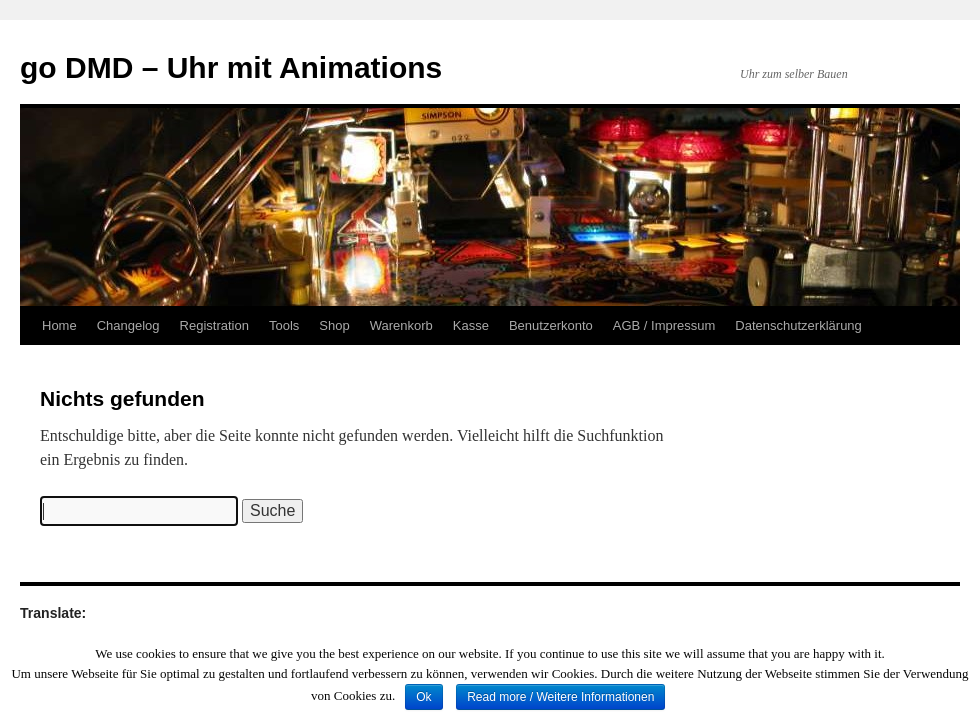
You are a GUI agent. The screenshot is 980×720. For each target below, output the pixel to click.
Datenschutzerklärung (798, 325)
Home (59, 325)
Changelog (128, 325)
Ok (423, 697)
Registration (214, 325)
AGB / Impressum (664, 325)
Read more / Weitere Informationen (560, 697)
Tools (284, 325)
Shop (334, 325)
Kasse (471, 325)
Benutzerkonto (551, 325)
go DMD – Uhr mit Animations (231, 67)
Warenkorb (401, 325)
